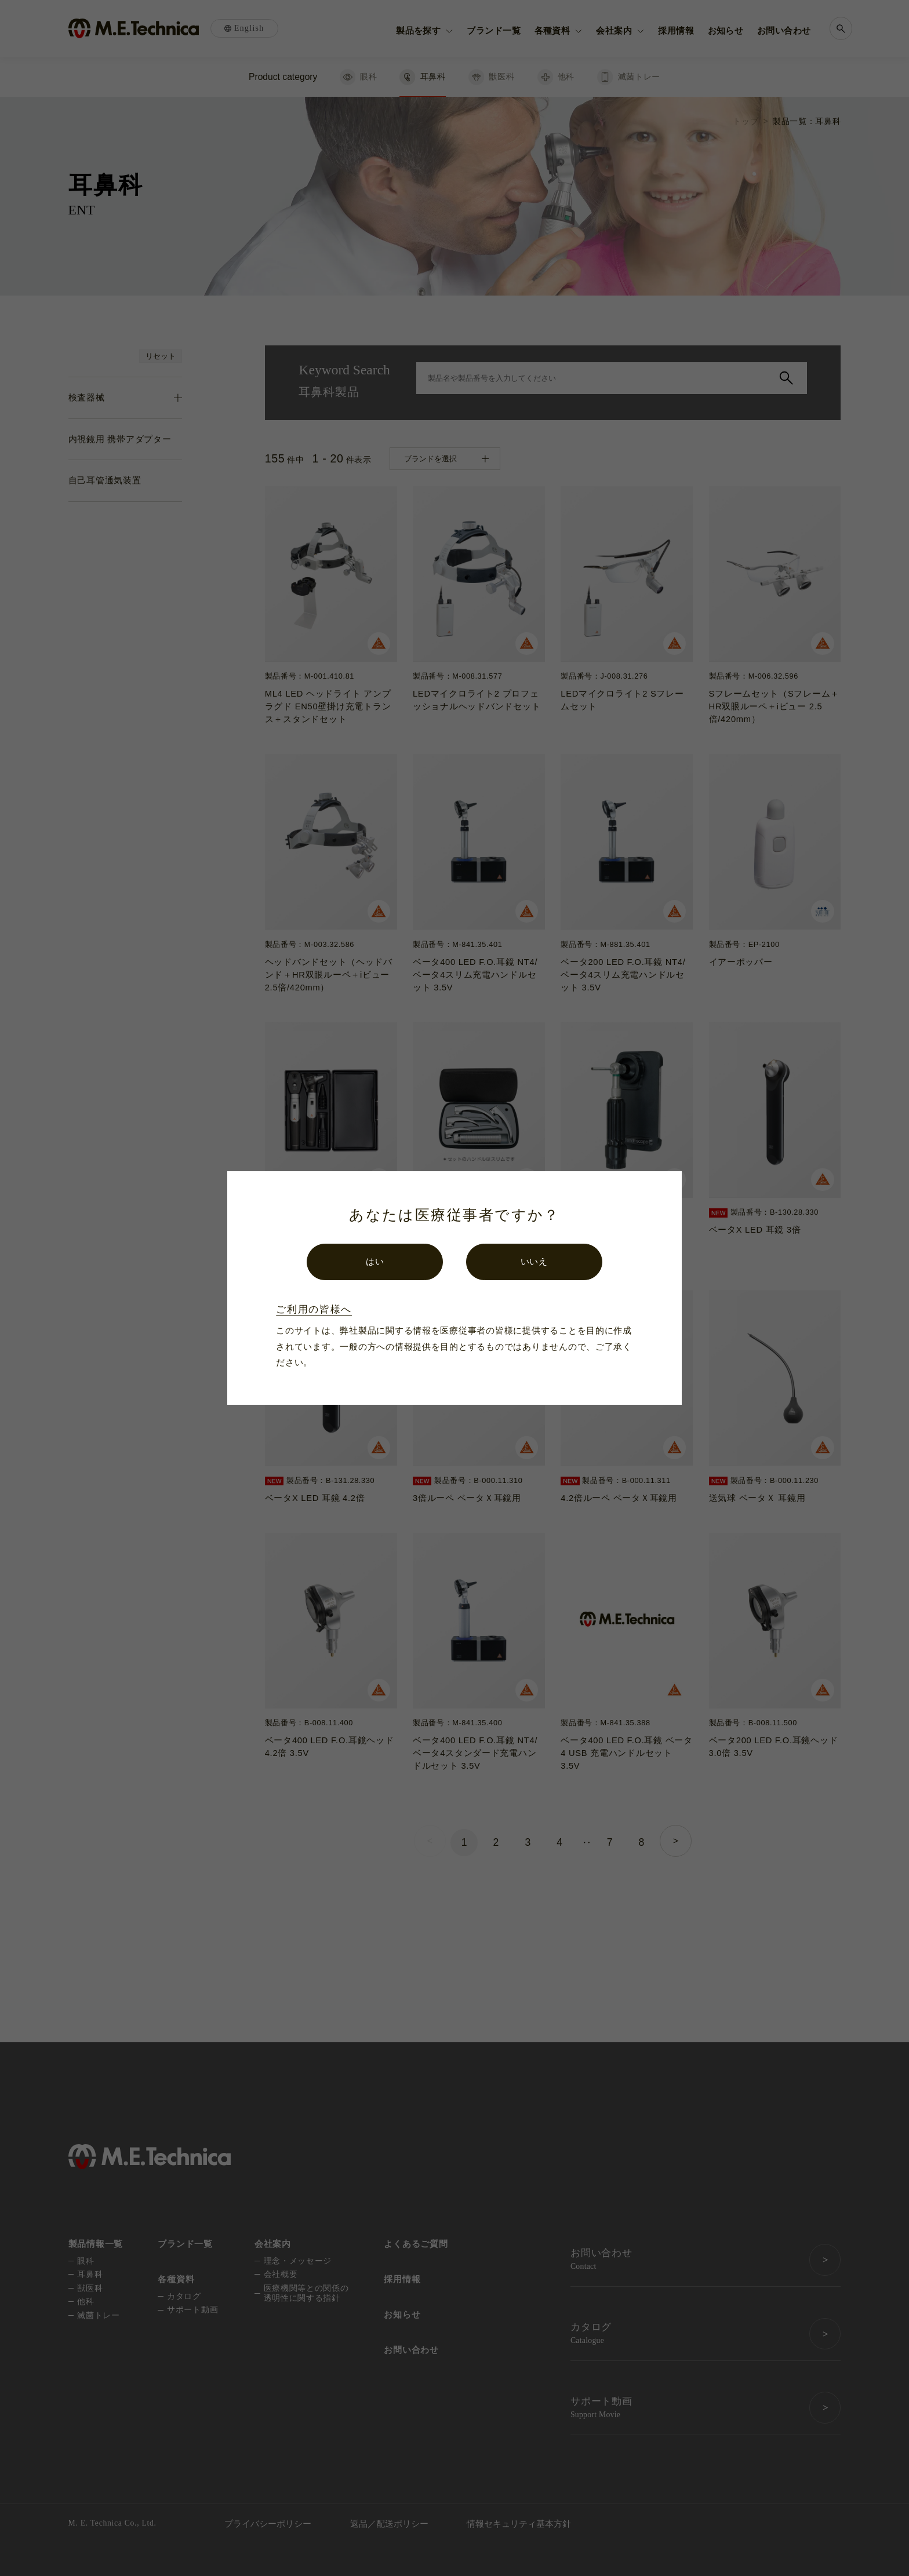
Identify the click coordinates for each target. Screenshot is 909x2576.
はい (375, 1261)
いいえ (534, 1261)
